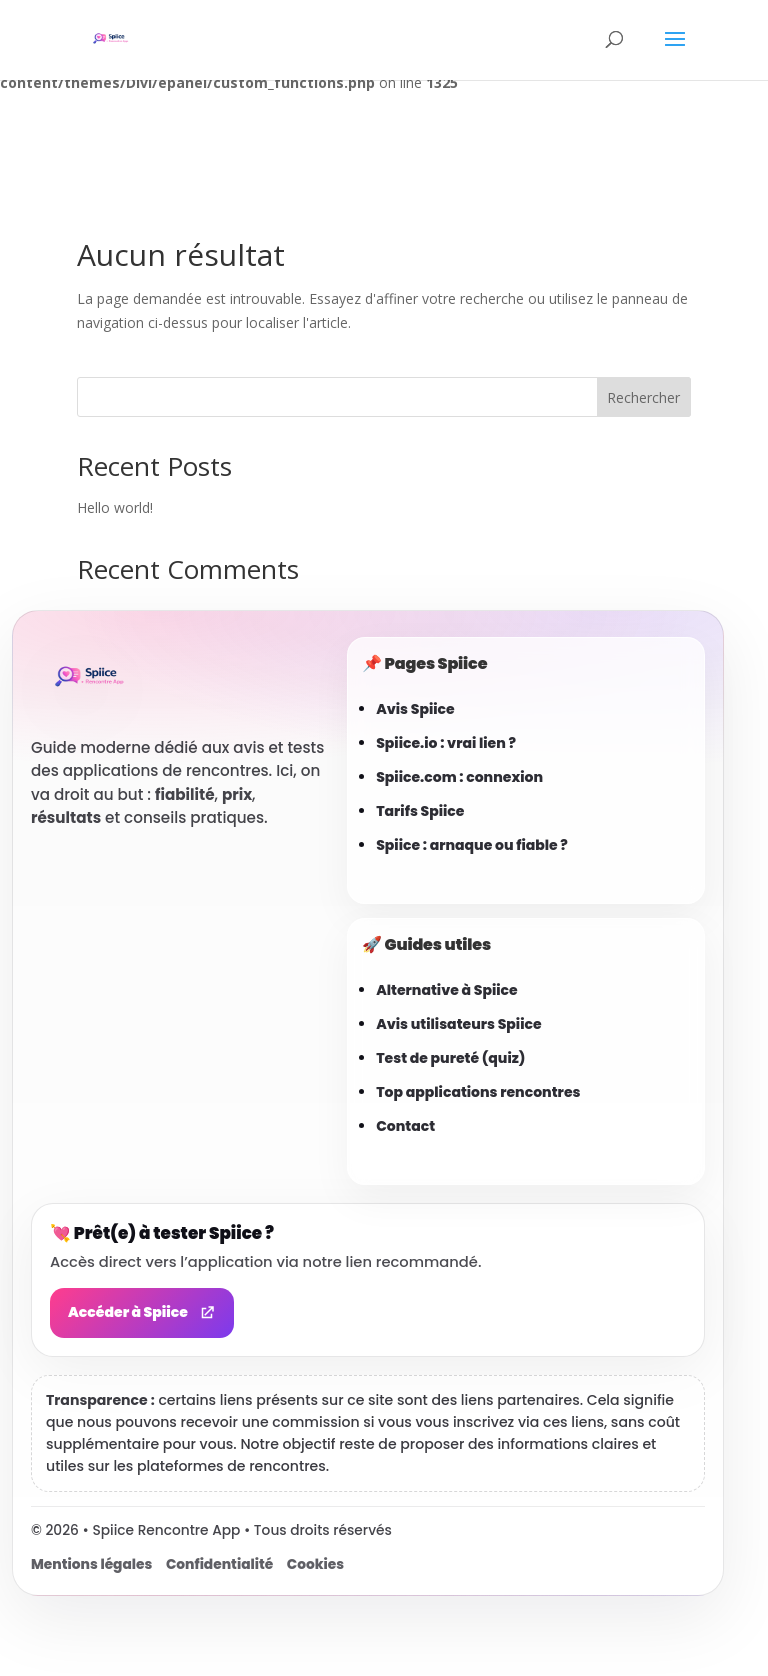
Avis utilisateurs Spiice (458, 1024)
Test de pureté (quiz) (450, 1058)
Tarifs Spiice (420, 811)
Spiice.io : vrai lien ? (446, 743)
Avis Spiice (415, 709)
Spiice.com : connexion (459, 777)
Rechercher (643, 397)
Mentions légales (91, 1564)
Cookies (315, 1564)
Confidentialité (219, 1564)
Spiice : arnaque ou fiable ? (472, 845)
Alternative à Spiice (447, 990)
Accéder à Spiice (142, 1312)
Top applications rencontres (478, 1092)
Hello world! (115, 507)
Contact (405, 1126)
